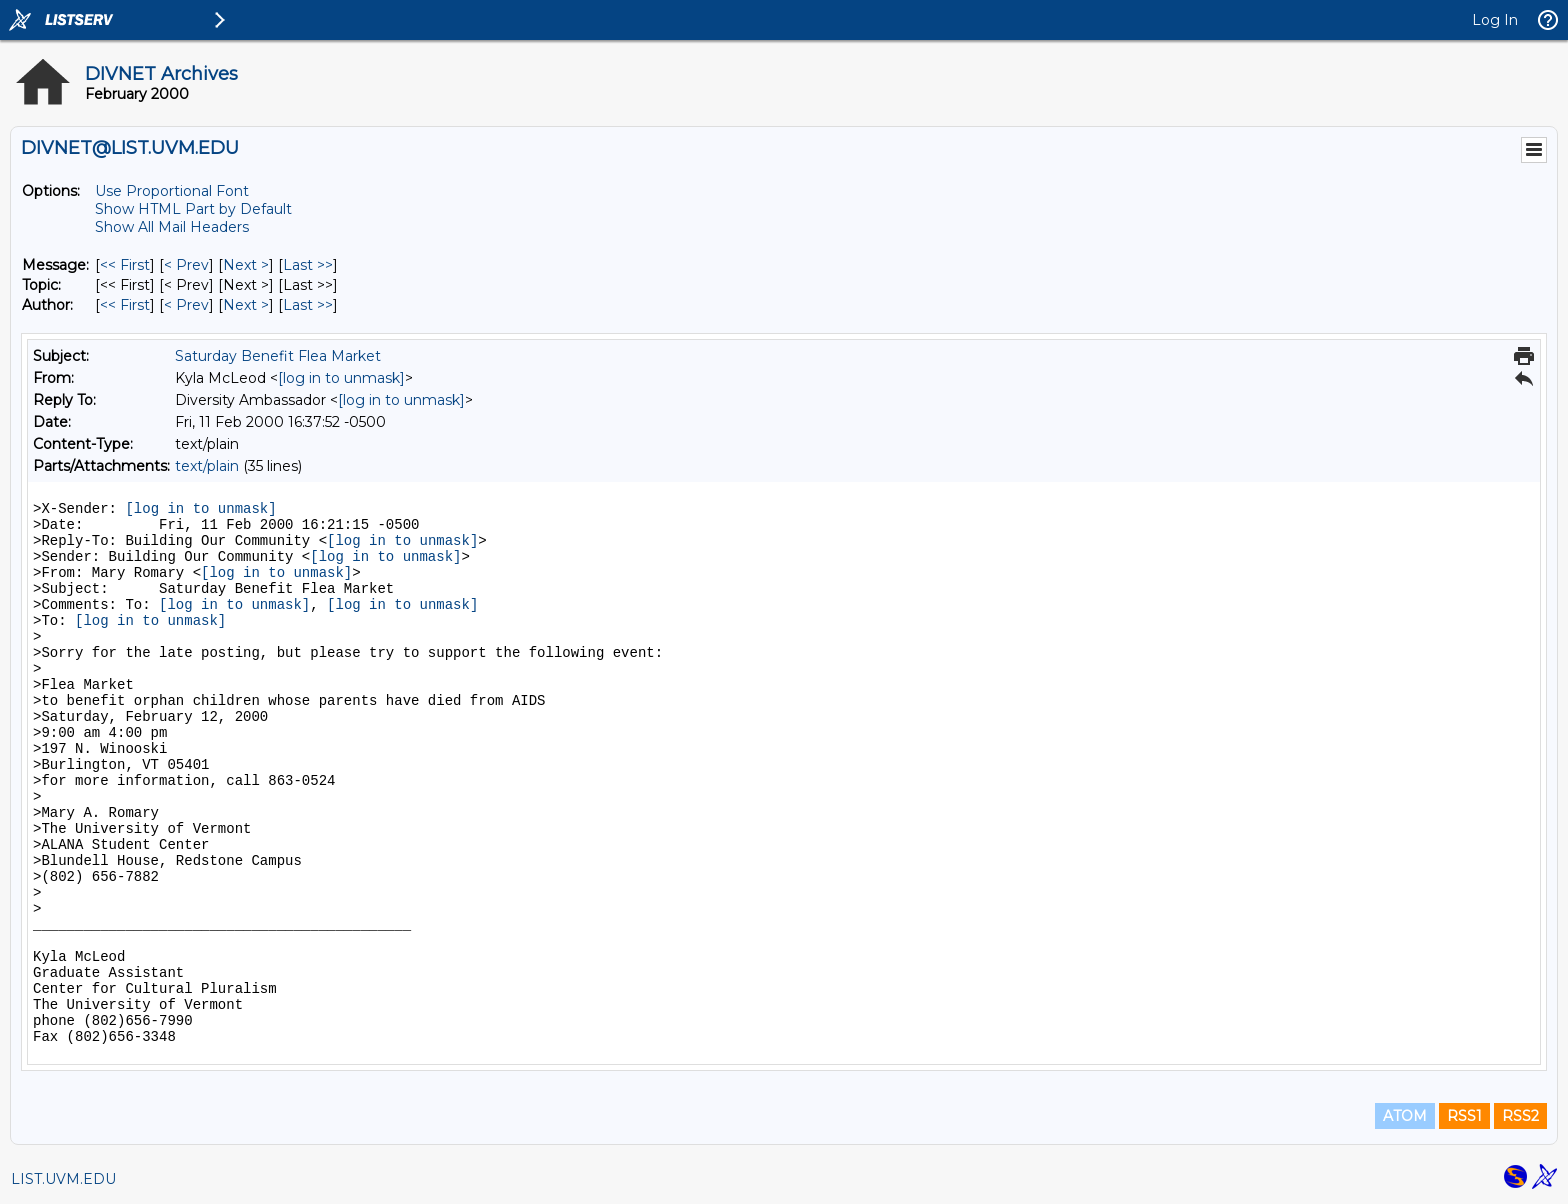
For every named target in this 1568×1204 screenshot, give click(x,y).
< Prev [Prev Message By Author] (186, 305)
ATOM (1405, 1116)
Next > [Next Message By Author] (246, 305)
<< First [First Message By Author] (125, 305)
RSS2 (1520, 1116)
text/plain (207, 466)
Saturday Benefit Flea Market (278, 356)
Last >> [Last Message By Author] (308, 305)
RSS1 (1464, 1116)
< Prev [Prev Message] (186, 265)
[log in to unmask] (341, 378)
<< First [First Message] (125, 265)
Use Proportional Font (172, 191)
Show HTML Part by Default (193, 209)
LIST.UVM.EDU (63, 1179)
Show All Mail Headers (172, 227)
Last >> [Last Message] (308, 265)
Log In (1495, 20)
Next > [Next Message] (246, 265)
